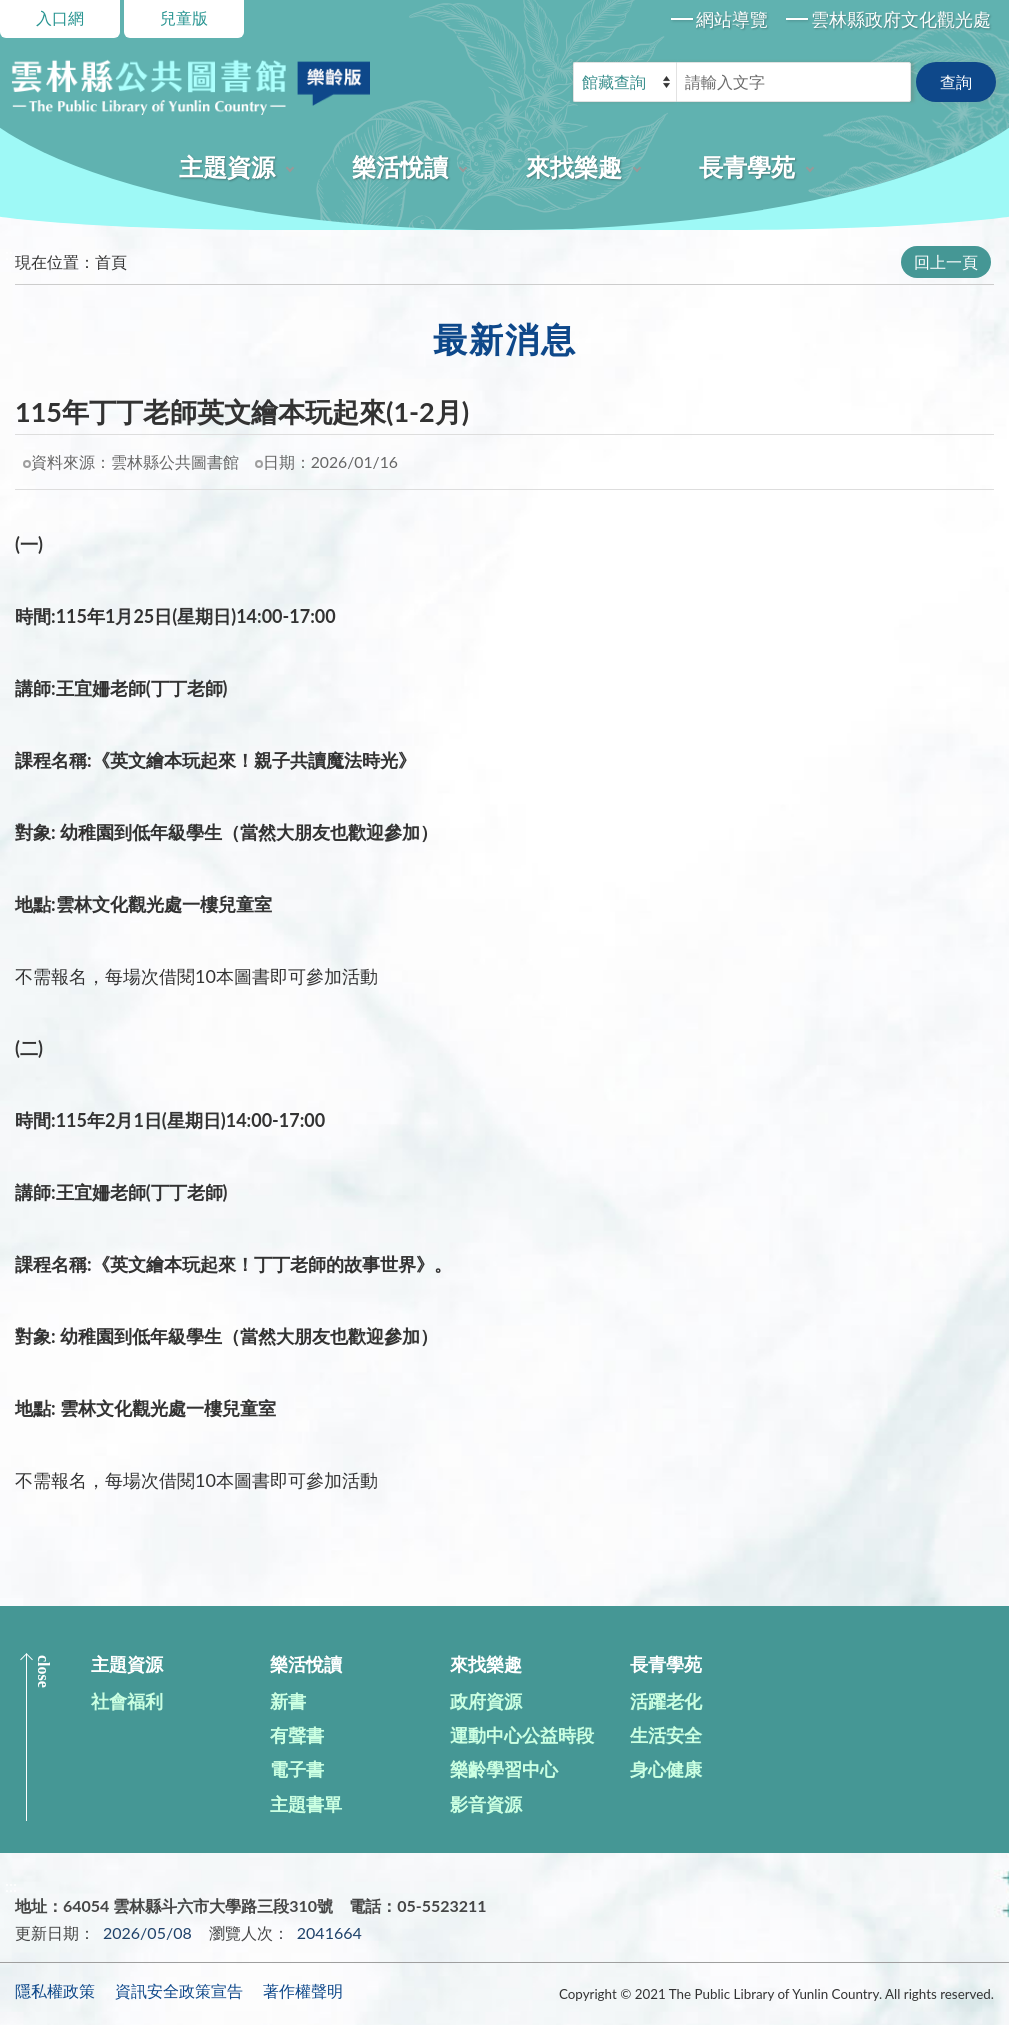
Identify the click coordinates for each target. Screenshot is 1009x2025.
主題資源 (227, 166)
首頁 (111, 261)
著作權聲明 (303, 1990)
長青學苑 (747, 166)
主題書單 (306, 1804)
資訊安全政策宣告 (179, 1990)
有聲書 (297, 1735)
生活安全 (666, 1735)
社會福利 (127, 1701)
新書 (288, 1701)
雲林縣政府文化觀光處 (901, 19)
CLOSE (43, 1671)
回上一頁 (946, 261)
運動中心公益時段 (522, 1735)
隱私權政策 (55, 1990)
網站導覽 (732, 19)
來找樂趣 (574, 166)
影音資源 (486, 1804)
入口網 (60, 17)
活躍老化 (666, 1701)
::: (11, 253)
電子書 (297, 1769)
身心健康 (666, 1769)
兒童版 (184, 17)
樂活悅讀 (400, 166)
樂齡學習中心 (504, 1769)
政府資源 (486, 1701)
